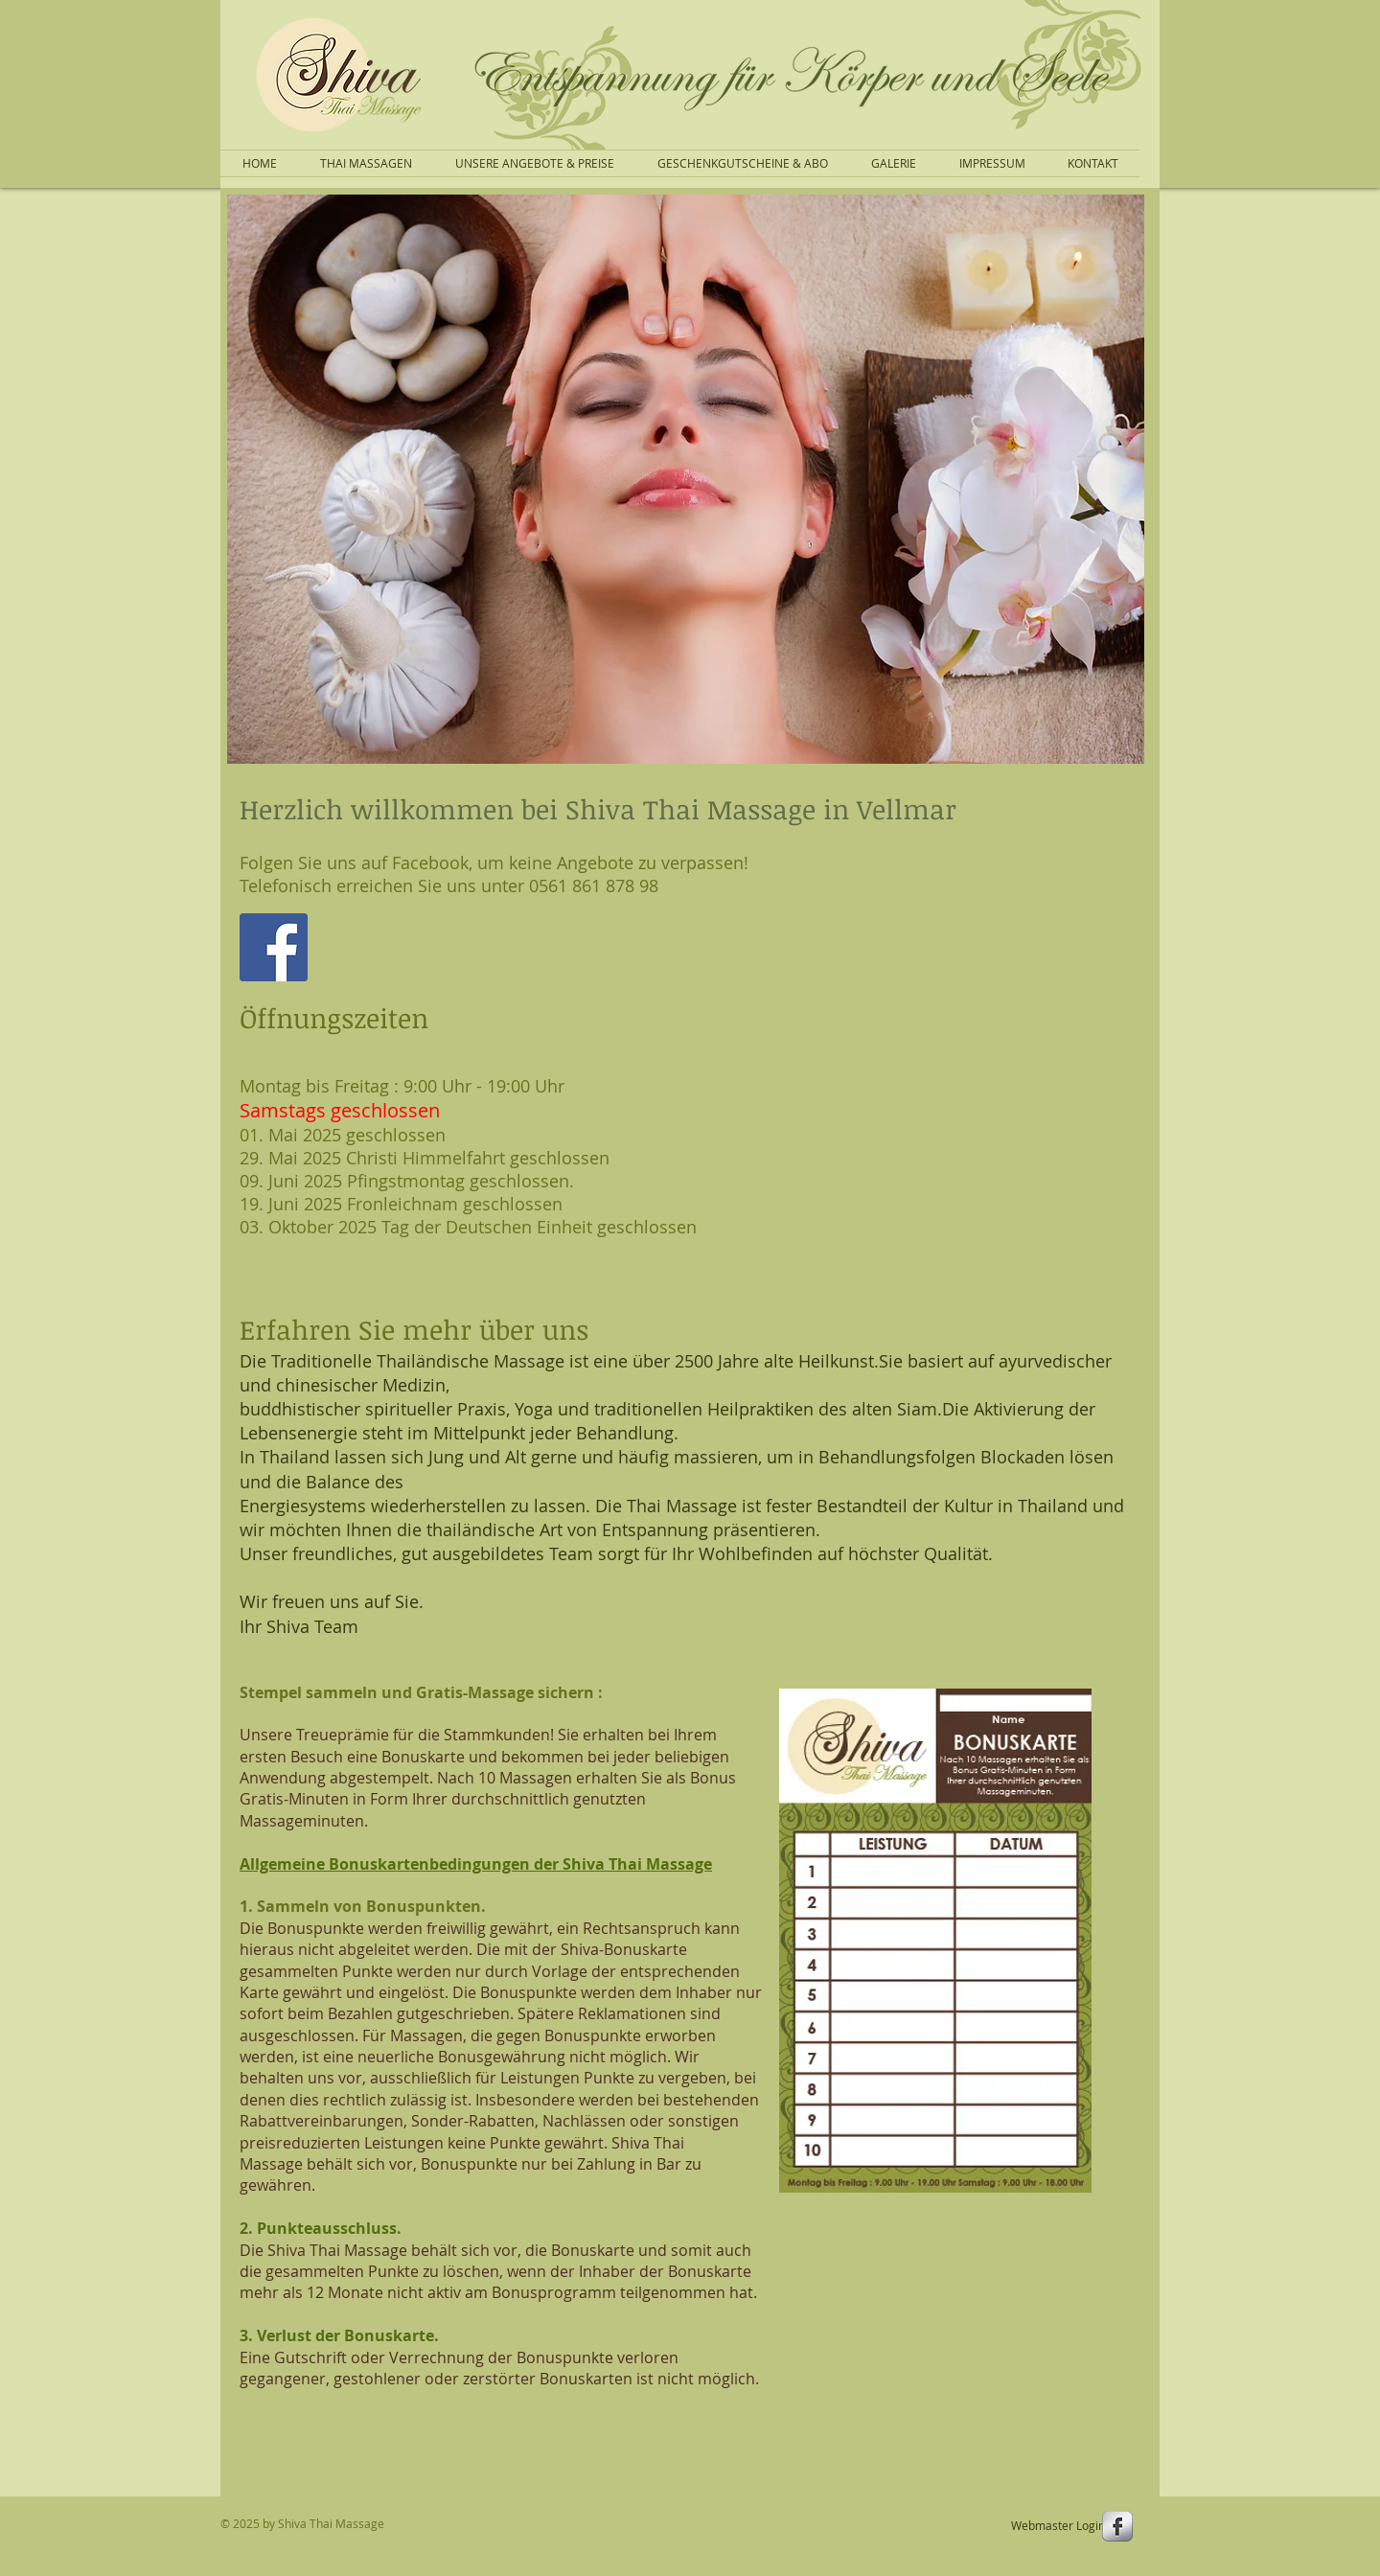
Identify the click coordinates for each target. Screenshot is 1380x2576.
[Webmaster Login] (1057, 2525)
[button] (685, 479)
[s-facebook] (1117, 2526)
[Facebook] (274, 947)
